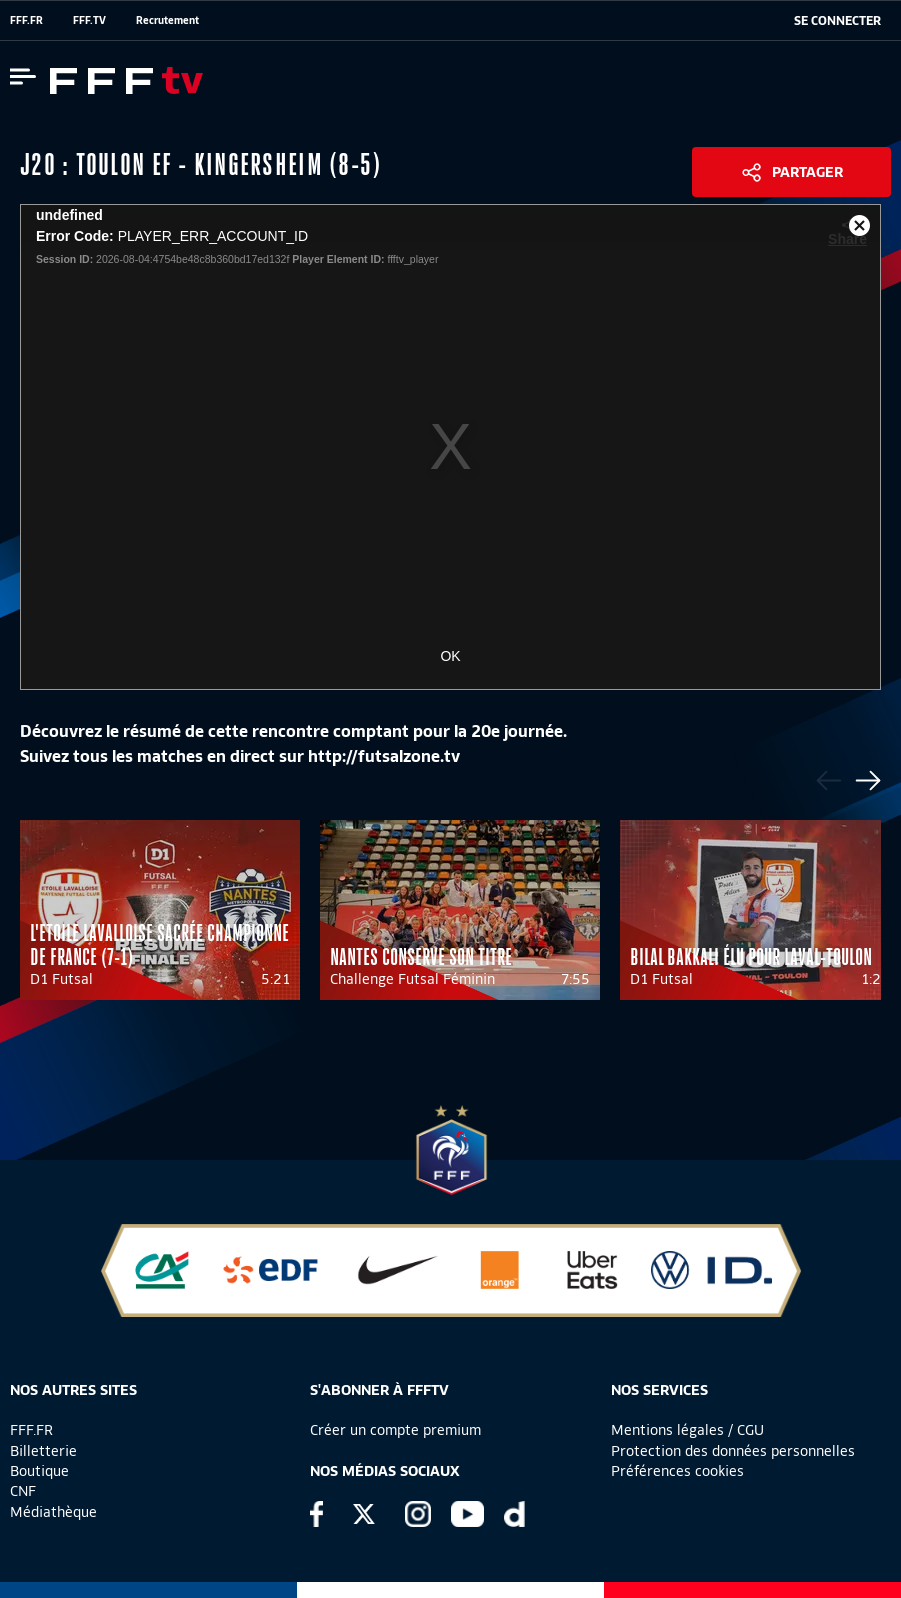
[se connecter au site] (837, 21)
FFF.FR (26, 20)
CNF (23, 1491)
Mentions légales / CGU (687, 1430)
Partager (807, 172)
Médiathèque (53, 1512)
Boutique (39, 1471)
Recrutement (167, 20)
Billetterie (43, 1451)
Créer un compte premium (395, 1430)
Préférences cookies (677, 1471)
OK (450, 656)
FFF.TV (89, 20)
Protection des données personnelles (733, 1451)
